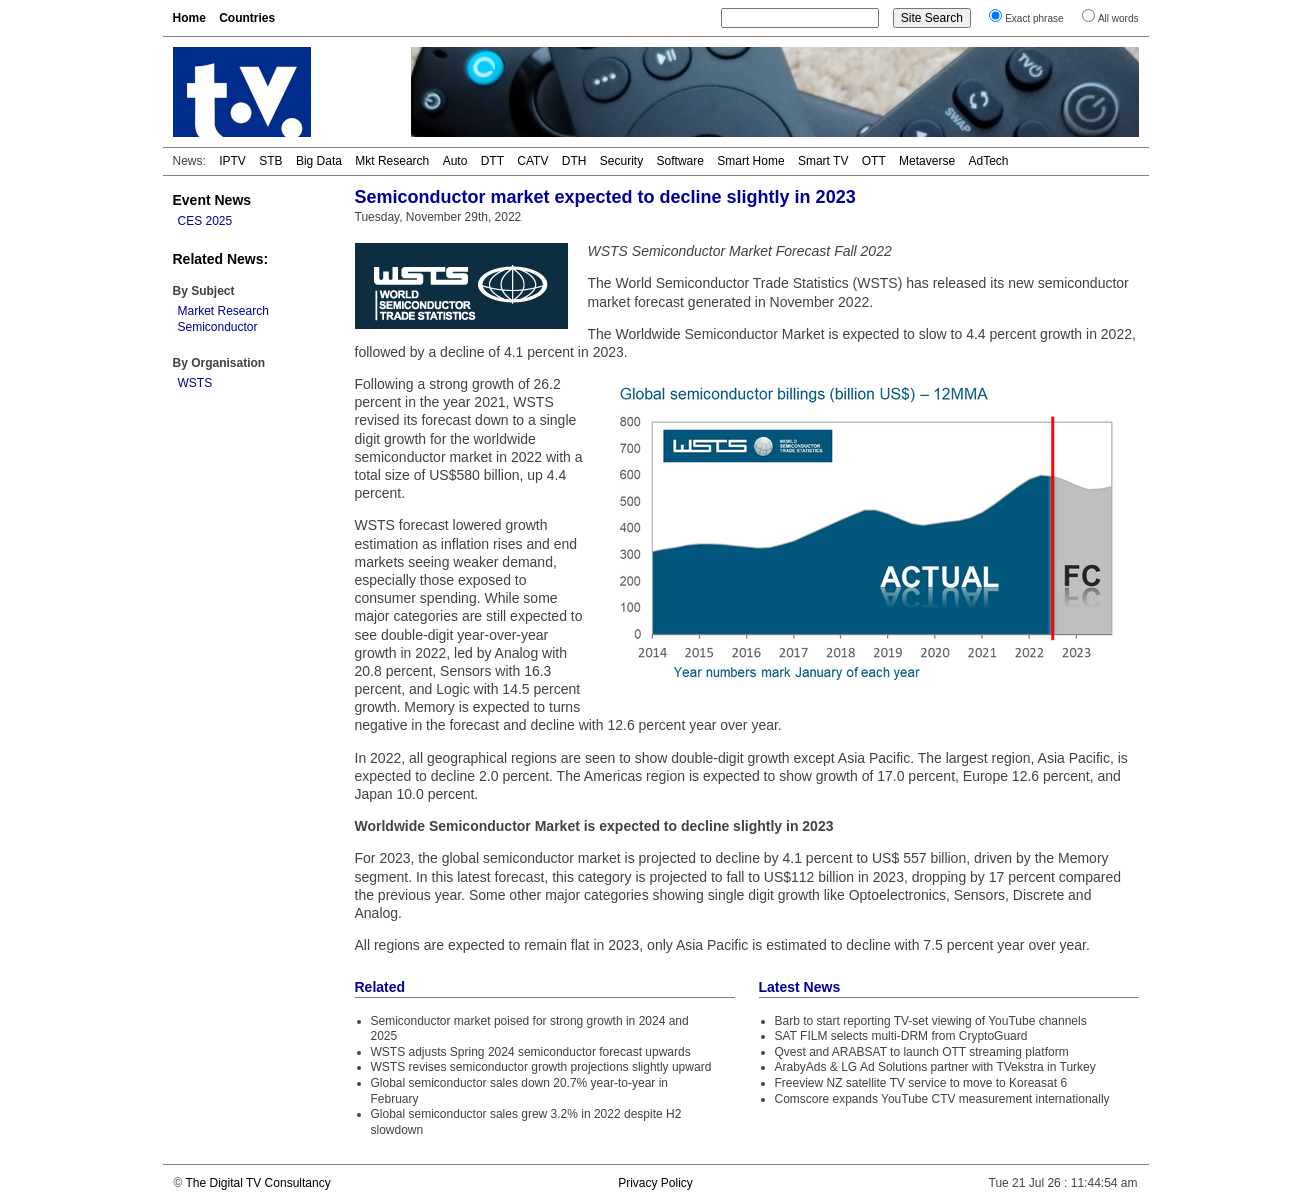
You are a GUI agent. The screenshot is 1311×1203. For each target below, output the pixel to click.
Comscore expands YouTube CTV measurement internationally (942, 1099)
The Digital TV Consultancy (257, 1183)
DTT (492, 161)
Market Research (223, 311)
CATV (532, 161)
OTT (874, 161)
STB (270, 161)
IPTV (232, 161)
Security (621, 161)
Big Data (319, 161)
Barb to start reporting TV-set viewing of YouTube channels (931, 1021)
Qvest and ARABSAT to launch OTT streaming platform (922, 1052)
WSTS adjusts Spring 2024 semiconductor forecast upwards (531, 1052)
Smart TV (823, 161)
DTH (574, 161)
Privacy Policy (655, 1183)
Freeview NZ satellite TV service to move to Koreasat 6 (921, 1083)
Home (189, 18)
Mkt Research (392, 161)
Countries (247, 18)
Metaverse (927, 161)
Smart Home (750, 161)
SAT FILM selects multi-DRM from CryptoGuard (901, 1036)
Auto (455, 161)
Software (680, 161)
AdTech (988, 161)
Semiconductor (218, 327)
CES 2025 (205, 221)
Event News (212, 200)
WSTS (195, 383)
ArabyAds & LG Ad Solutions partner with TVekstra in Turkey (935, 1067)
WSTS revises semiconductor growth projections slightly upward (541, 1067)
